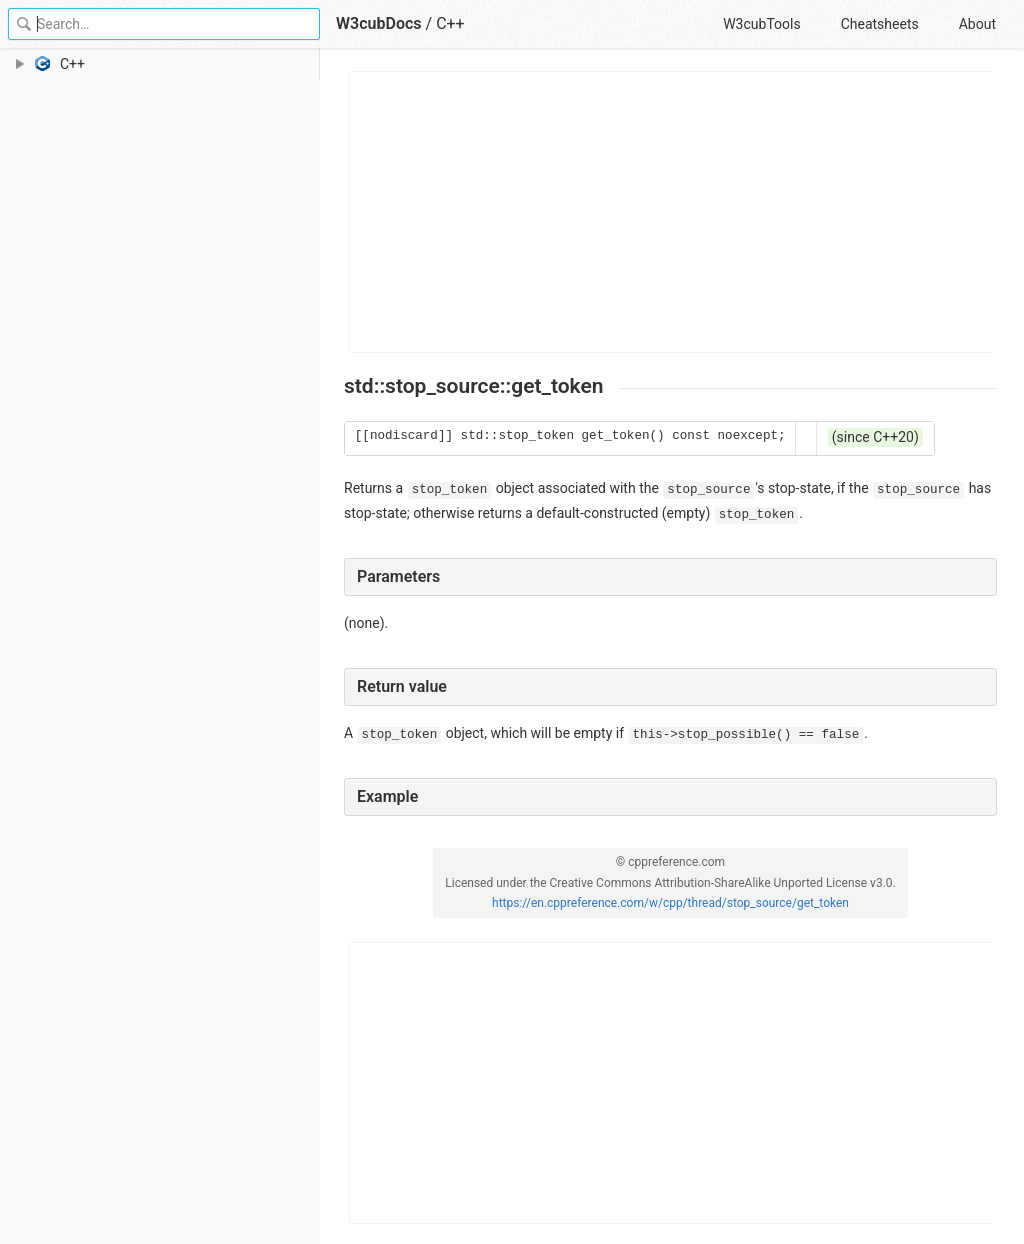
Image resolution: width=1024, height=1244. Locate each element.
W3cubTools (761, 24)
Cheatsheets (880, 24)
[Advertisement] (671, 212)
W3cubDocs (379, 23)
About (977, 24)
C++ (450, 23)
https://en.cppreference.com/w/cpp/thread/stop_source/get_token (670, 903)
